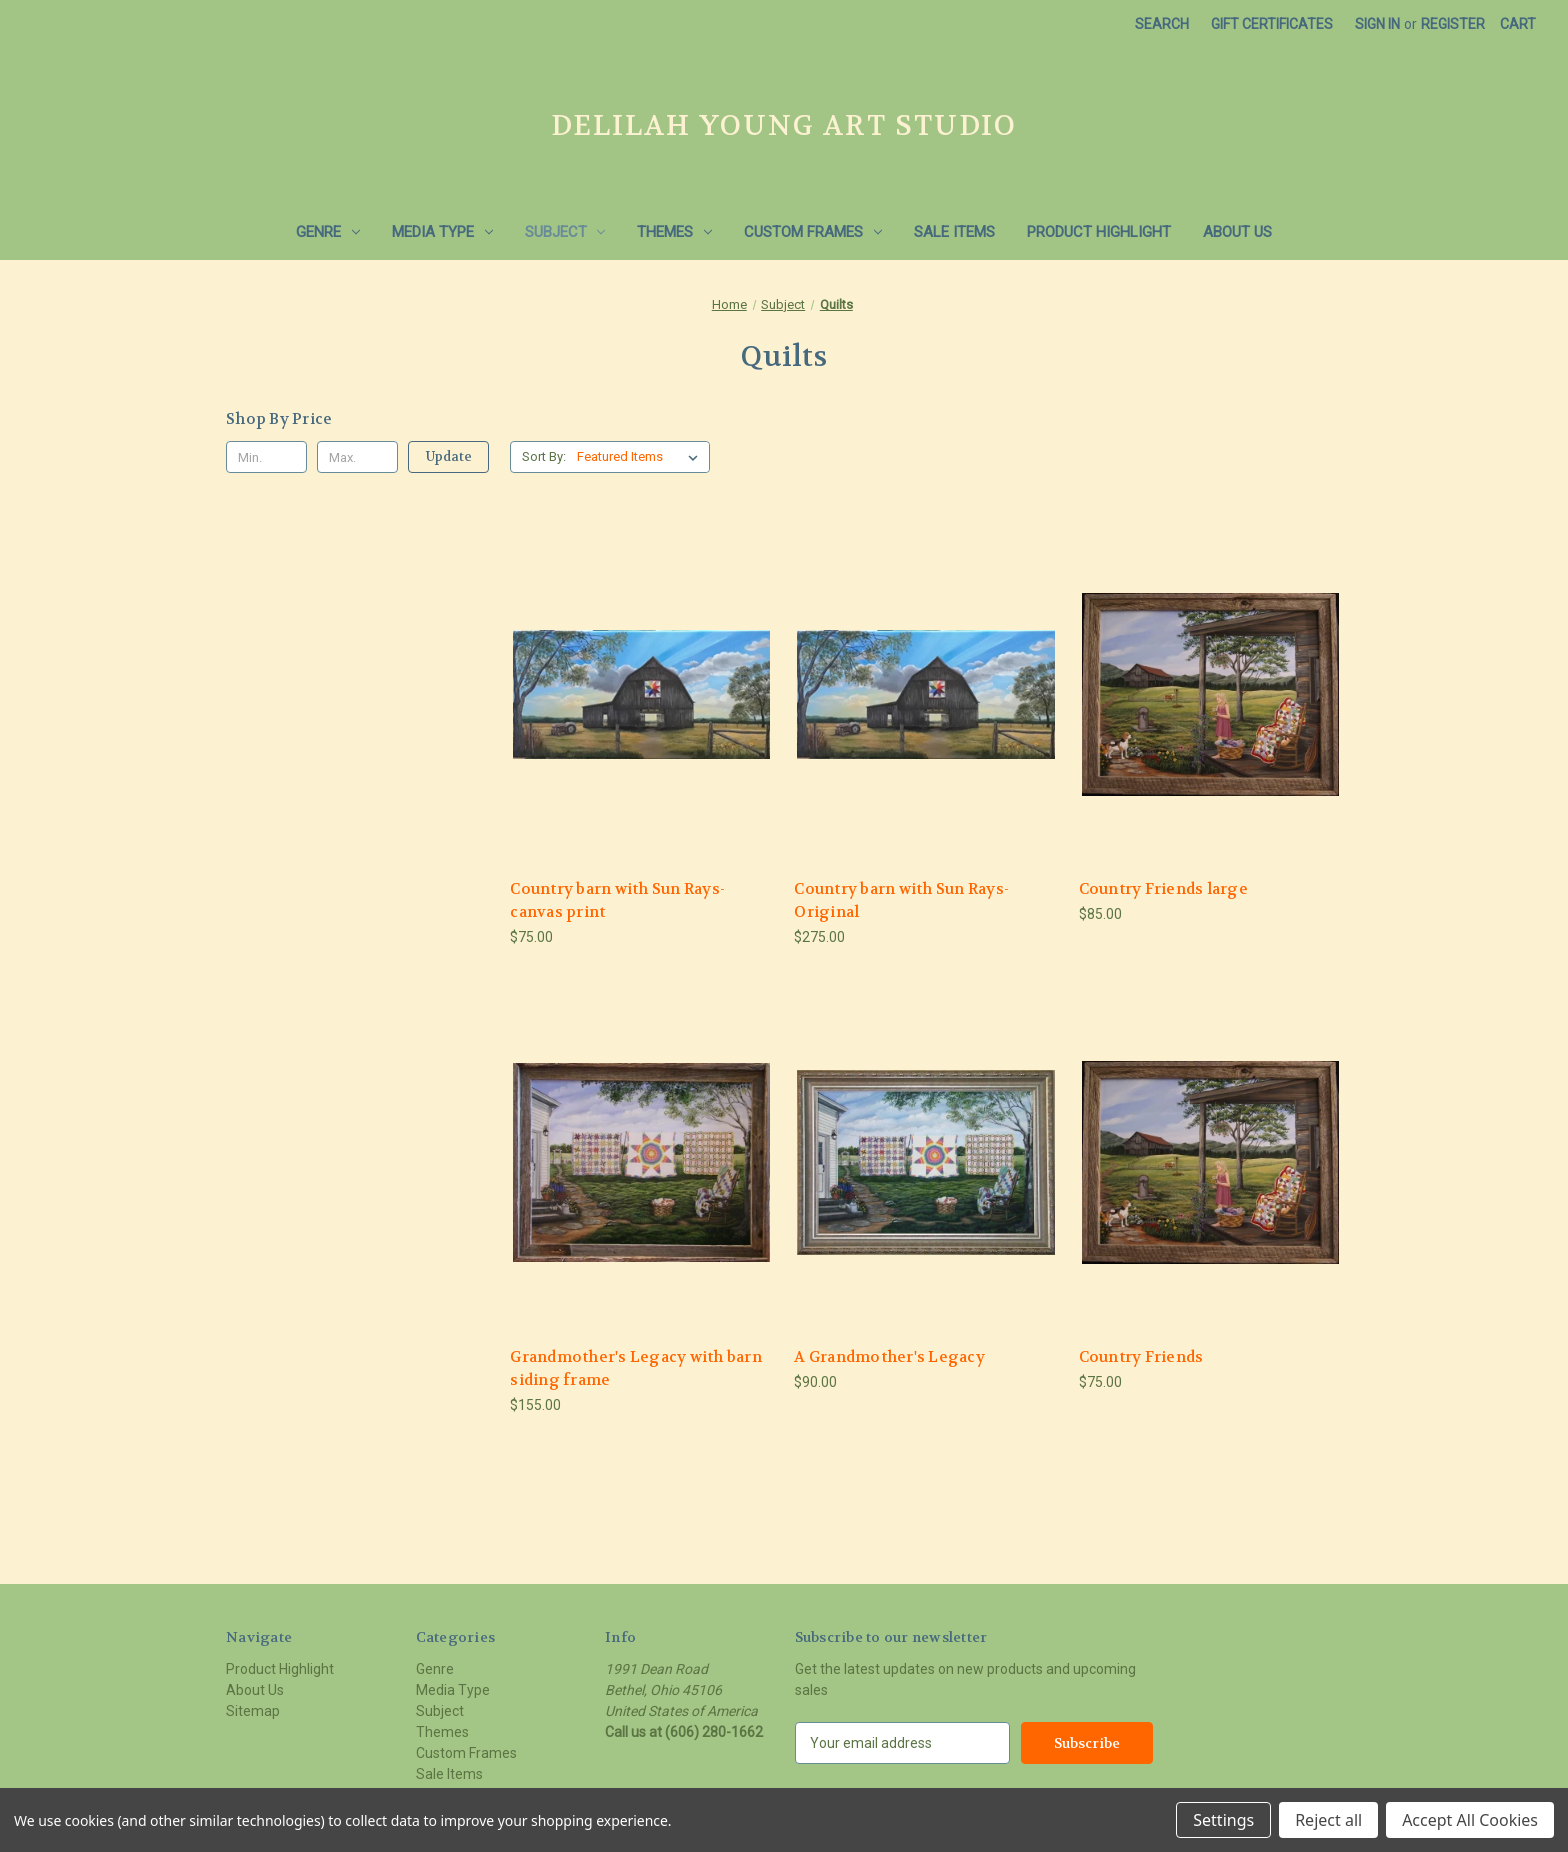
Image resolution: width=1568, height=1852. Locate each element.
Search (1162, 24)
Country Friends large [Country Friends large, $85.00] (1163, 889)
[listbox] (641, 457)
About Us (1237, 232)
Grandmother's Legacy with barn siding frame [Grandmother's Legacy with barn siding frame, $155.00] (636, 1368)
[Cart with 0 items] (1518, 24)
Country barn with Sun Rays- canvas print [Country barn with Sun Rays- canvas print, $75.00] (617, 900)
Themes (674, 232)
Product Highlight (1099, 232)
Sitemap (253, 1711)
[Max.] (357, 457)
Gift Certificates (1272, 24)
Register (1453, 24)
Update (449, 456)
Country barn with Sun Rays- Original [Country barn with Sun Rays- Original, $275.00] (901, 900)
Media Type (442, 232)
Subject (565, 232)
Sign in (1377, 24)
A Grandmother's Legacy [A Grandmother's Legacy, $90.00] (889, 1357)
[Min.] (266, 457)
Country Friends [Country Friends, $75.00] (1141, 1357)
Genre (328, 232)
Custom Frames (813, 232)
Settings (1223, 1820)
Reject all (1328, 1820)
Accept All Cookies (1470, 1820)
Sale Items (954, 232)
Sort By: (544, 456)
